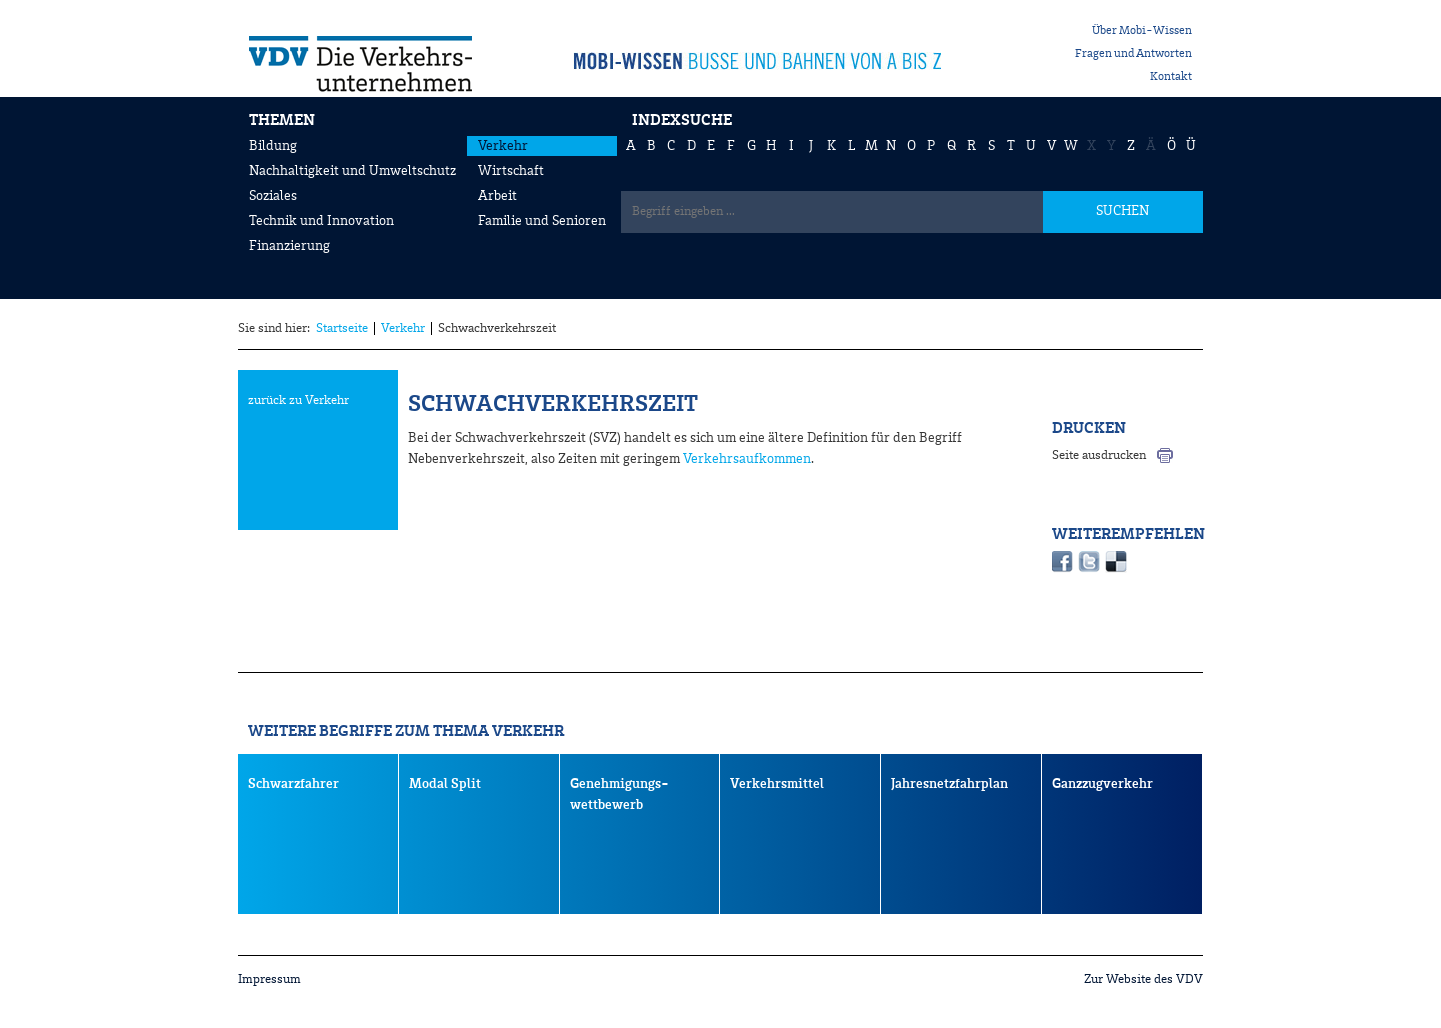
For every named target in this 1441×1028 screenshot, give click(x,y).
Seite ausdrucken (1099, 455)
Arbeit (497, 196)
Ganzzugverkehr (1102, 784)
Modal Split (445, 784)
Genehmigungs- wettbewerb (619, 794)
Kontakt (1171, 77)
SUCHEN (1122, 211)
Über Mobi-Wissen (1142, 31)
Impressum (269, 979)
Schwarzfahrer (293, 784)
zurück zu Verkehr (298, 400)
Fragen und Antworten (1133, 54)
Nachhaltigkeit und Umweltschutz (352, 171)
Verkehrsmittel (777, 784)
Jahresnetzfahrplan (949, 784)
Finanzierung (289, 246)
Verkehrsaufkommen (747, 459)
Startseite (342, 328)
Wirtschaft (511, 171)
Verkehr (503, 146)
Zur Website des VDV (1143, 979)
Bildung (273, 146)
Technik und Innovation (321, 221)
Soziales (273, 196)
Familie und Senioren (542, 221)
